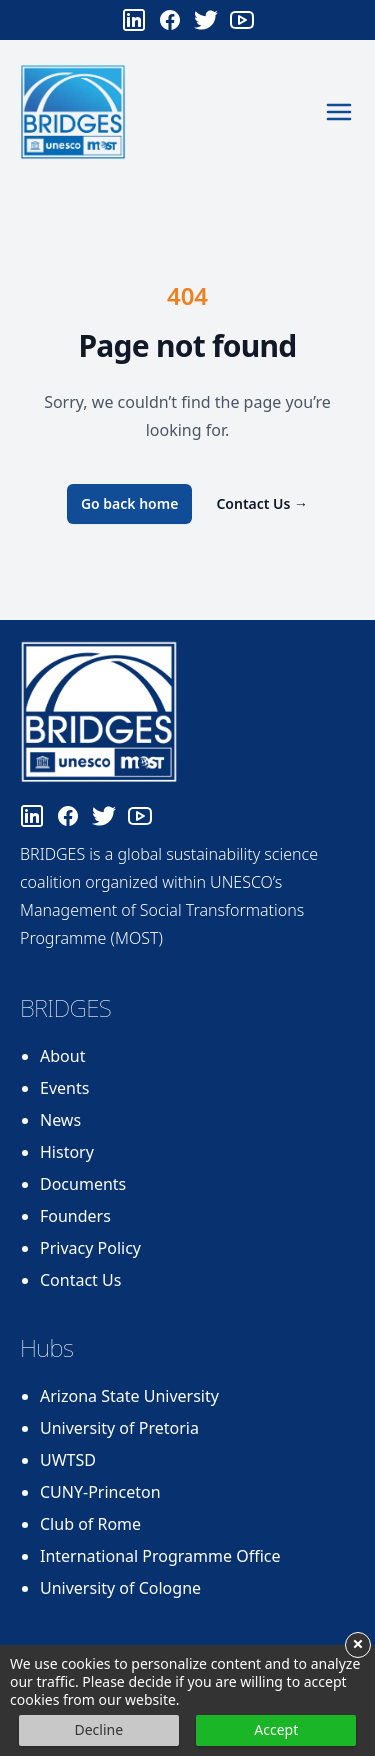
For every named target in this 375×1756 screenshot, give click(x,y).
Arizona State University (129, 1396)
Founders (75, 1216)
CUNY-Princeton (100, 1492)
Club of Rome (90, 1524)
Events (64, 1088)
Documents (83, 1184)
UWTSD (68, 1460)
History (67, 1152)
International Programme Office (160, 1556)
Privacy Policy (90, 1248)
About (62, 1056)
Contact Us (262, 503)
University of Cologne (120, 1588)
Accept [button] (276, 1729)
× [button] (357, 1645)
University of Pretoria (119, 1428)
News (60, 1120)
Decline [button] (98, 1729)
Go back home (130, 503)
